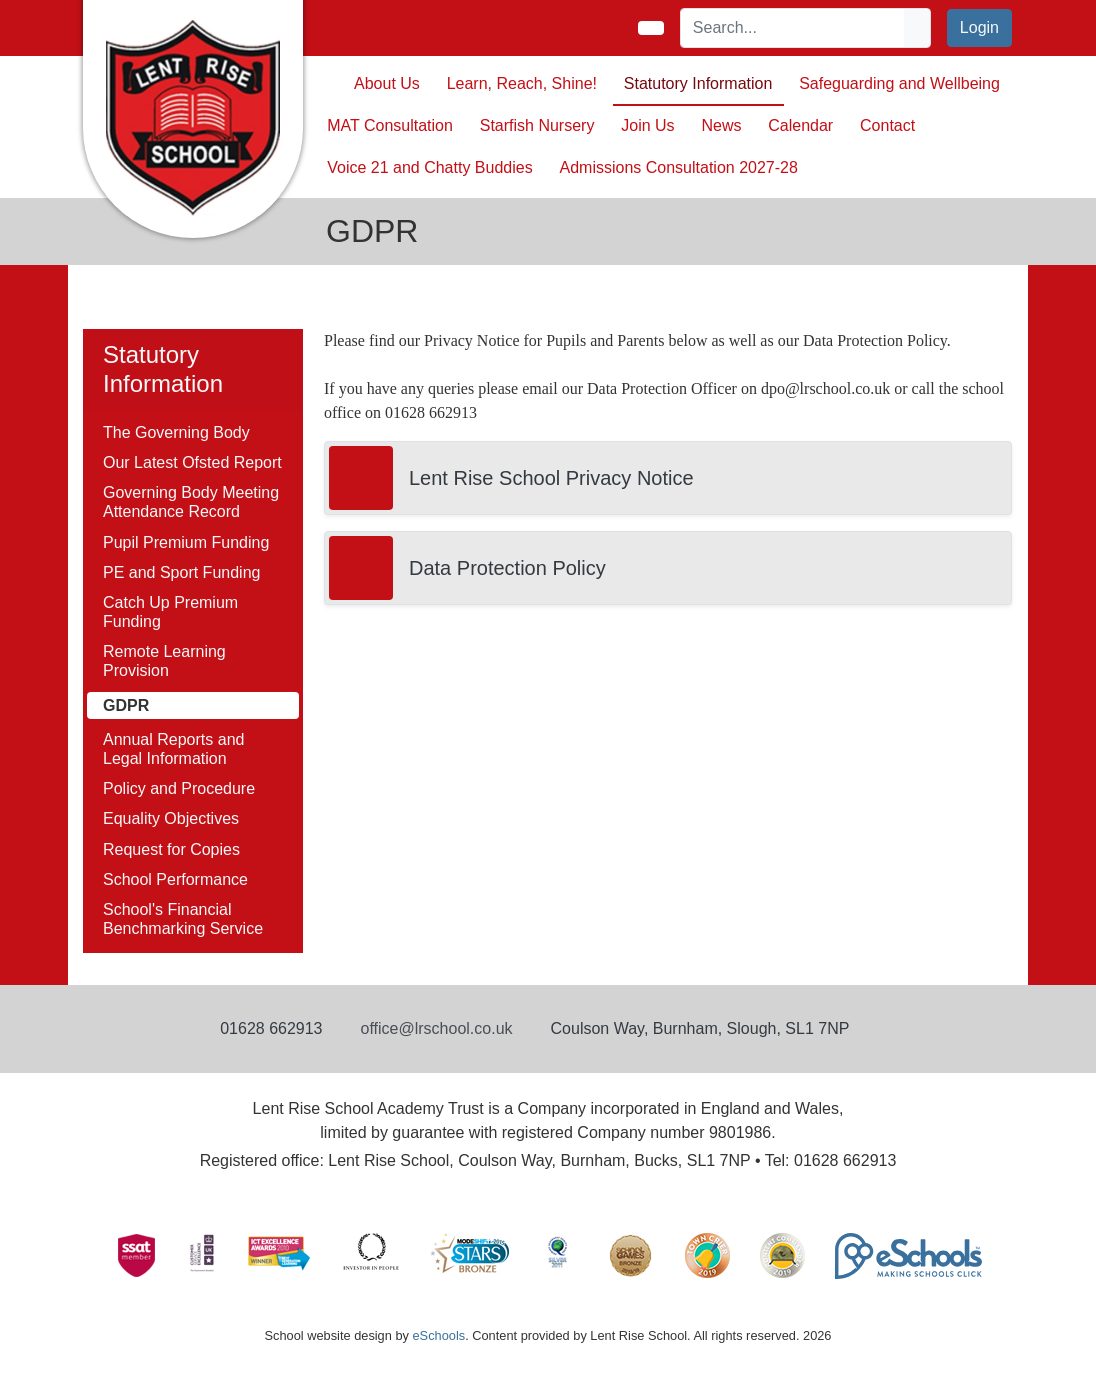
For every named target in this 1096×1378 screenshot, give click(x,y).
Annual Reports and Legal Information (173, 749)
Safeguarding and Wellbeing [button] (899, 83)
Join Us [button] (647, 125)
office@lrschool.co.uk (437, 1028)
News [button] (721, 125)
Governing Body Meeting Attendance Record (191, 502)
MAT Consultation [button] (390, 125)
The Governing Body (176, 432)
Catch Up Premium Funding (170, 612)
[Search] (793, 28)
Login (979, 27)
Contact (887, 125)
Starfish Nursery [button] (537, 125)
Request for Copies (171, 849)
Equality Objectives (171, 818)
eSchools (438, 1335)
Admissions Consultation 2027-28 (679, 167)
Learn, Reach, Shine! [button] (522, 83)
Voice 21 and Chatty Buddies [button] (429, 167)
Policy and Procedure (179, 788)
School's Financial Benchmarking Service (183, 919)
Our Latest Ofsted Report (192, 462)
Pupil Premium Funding (186, 542)
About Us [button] (387, 83)
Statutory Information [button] (698, 83)
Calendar (800, 125)
